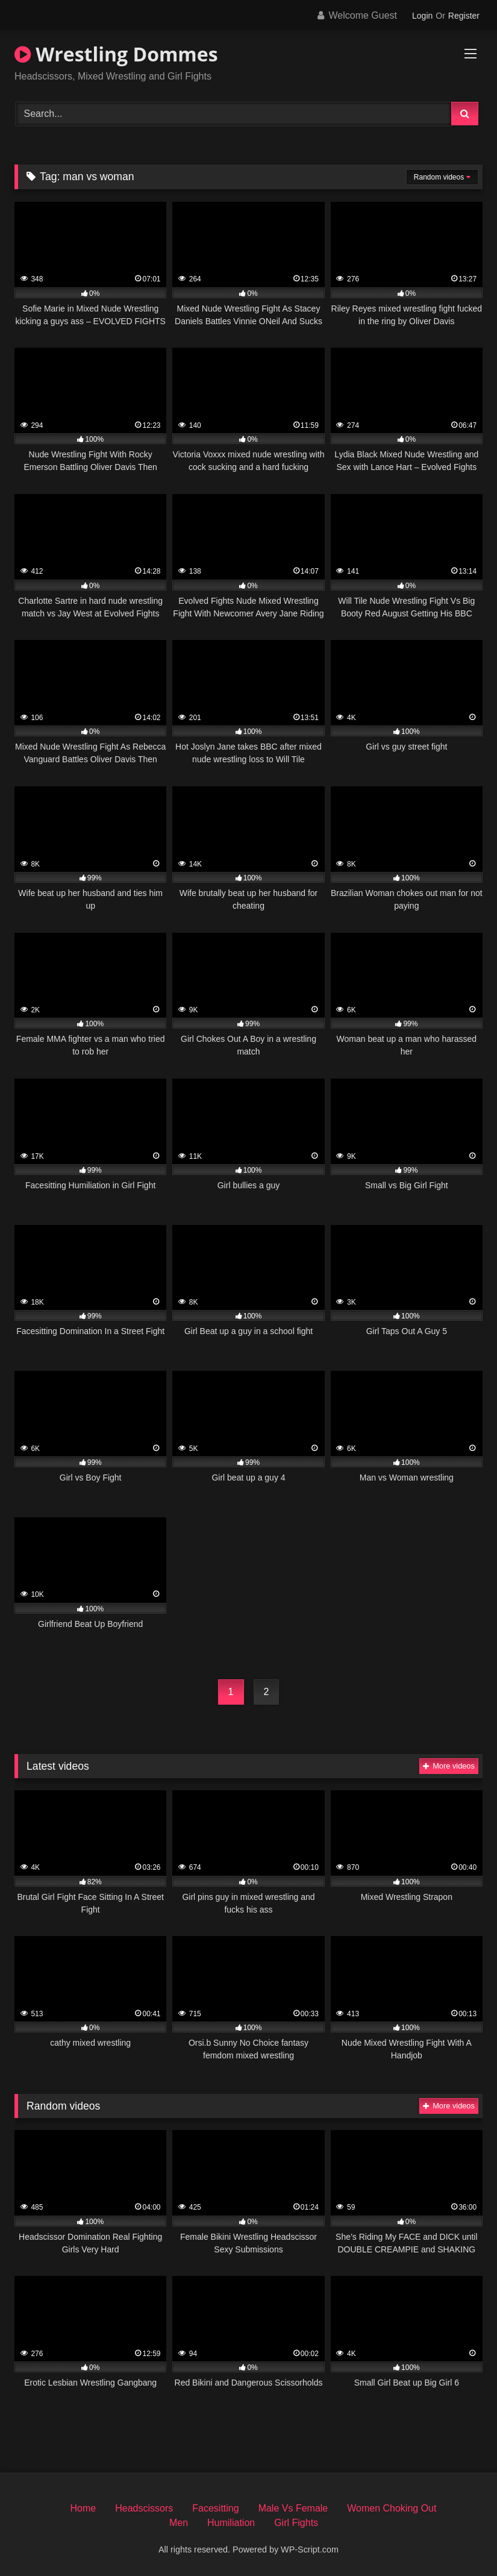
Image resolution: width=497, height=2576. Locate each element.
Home (83, 2508)
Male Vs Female (293, 2508)
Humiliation (231, 2523)
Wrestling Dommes (116, 54)
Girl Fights (296, 2523)
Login (422, 15)
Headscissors (144, 2508)
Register (464, 15)
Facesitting (215, 2508)
